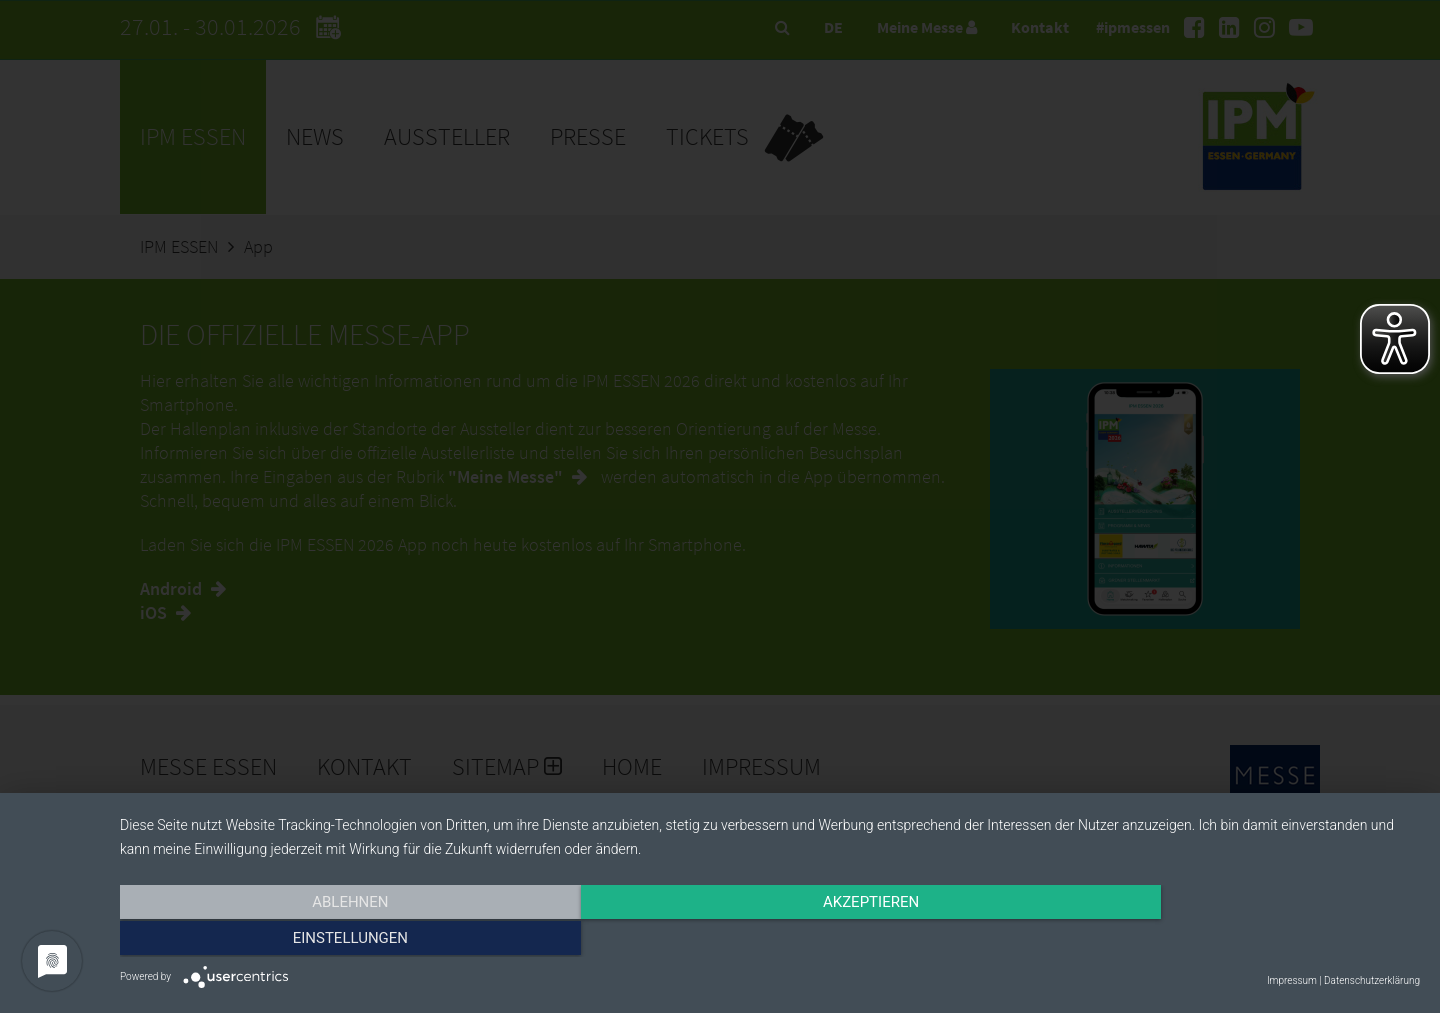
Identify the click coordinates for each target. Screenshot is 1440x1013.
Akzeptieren (770, 940)
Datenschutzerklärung (1372, 980)
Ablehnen (315, 940)
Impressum (1292, 980)
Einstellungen (1224, 940)
